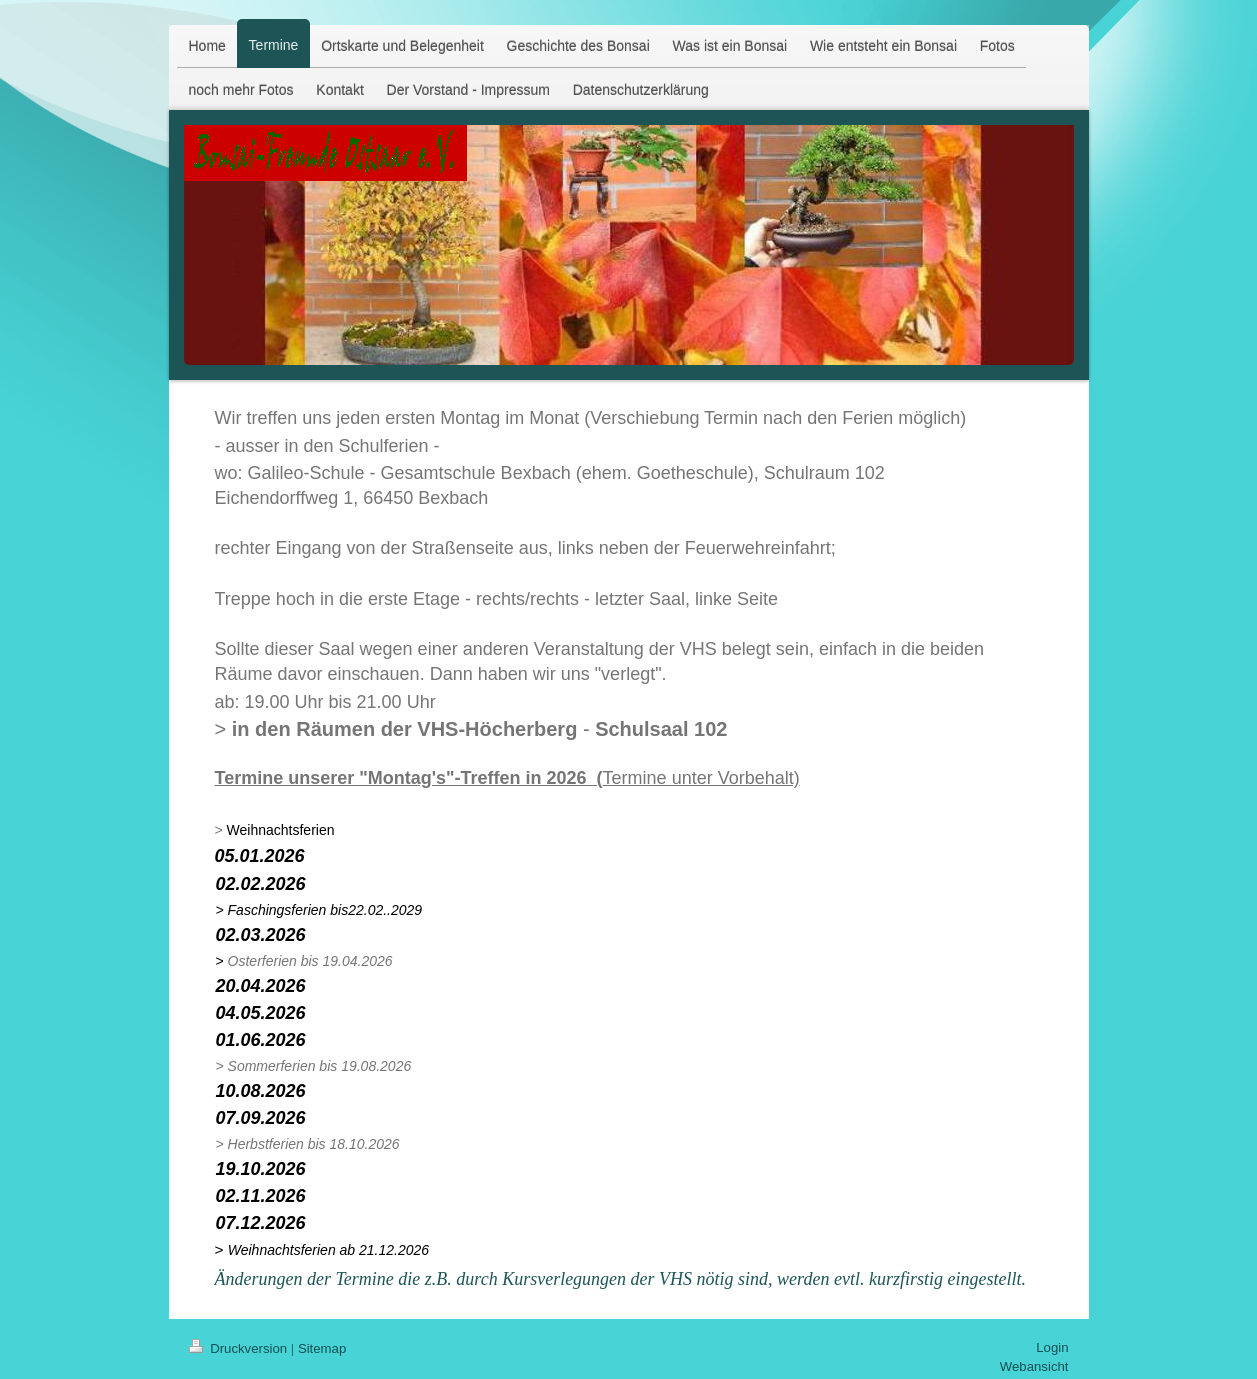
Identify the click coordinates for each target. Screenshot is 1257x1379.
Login (1052, 1347)
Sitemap (322, 1348)
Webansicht (1034, 1366)
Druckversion (240, 1348)
